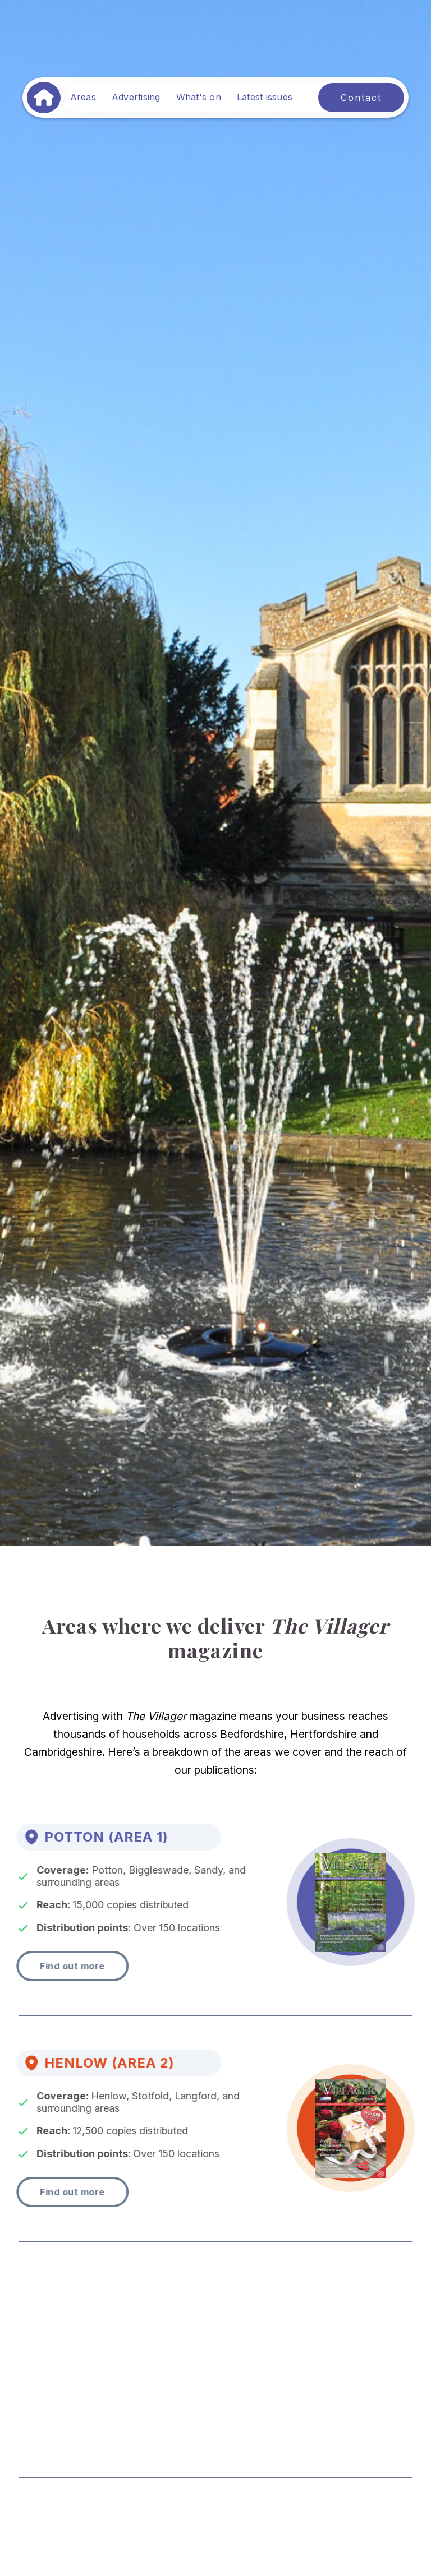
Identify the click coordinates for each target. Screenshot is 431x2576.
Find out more (62, 1966)
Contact (361, 97)
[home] (44, 97)
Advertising (136, 97)
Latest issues (264, 97)
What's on (198, 97)
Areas (83, 97)
